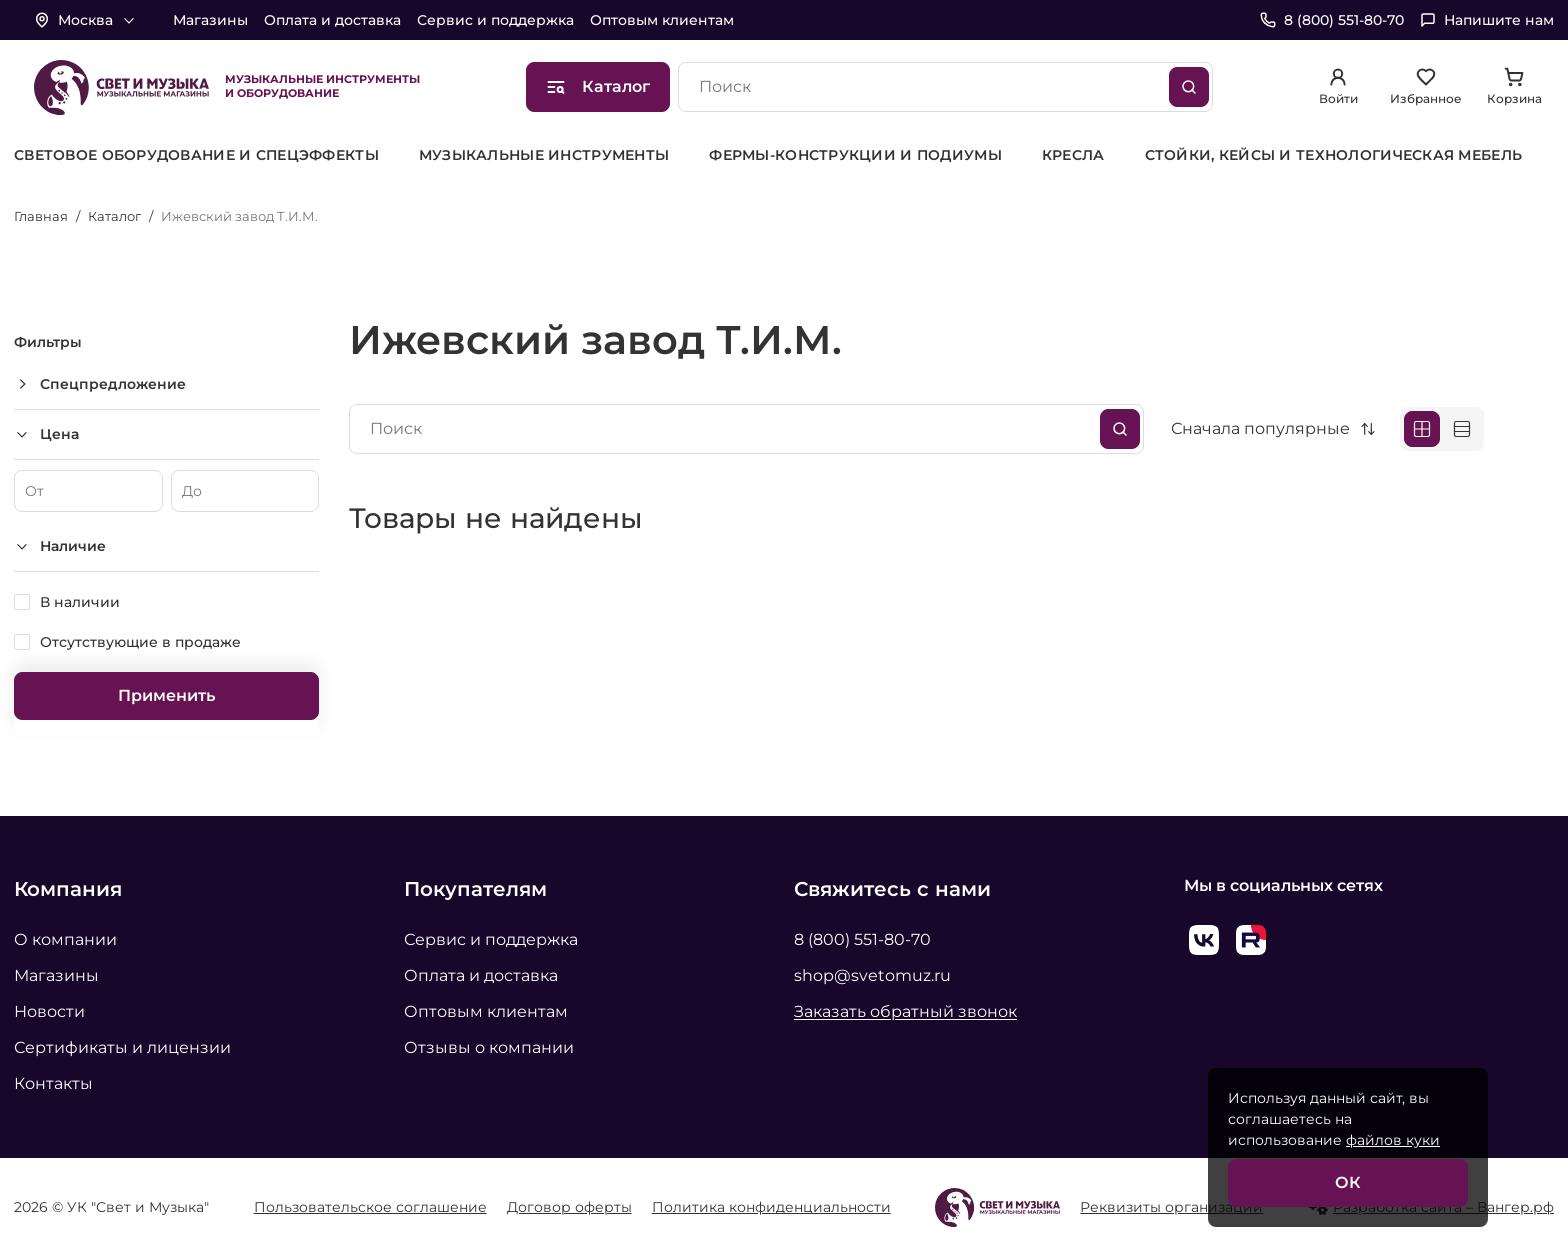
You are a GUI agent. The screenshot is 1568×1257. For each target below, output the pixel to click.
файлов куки (1393, 1140)
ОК (1348, 1182)
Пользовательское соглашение (370, 1207)
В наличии (80, 602)
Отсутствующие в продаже (140, 642)
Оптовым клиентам (662, 20)
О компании (65, 939)
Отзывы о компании (489, 1047)
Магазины (210, 20)
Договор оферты (569, 1207)
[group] (196, 155)
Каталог (114, 216)
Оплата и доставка (332, 20)
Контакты (53, 1083)
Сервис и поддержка (495, 20)
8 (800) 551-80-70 (862, 939)
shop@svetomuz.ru (872, 975)
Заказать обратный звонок (905, 1011)
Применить (166, 695)
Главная (41, 216)
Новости (49, 1011)
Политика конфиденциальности (771, 1207)
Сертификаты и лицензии (122, 1047)
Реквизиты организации (1171, 1207)
